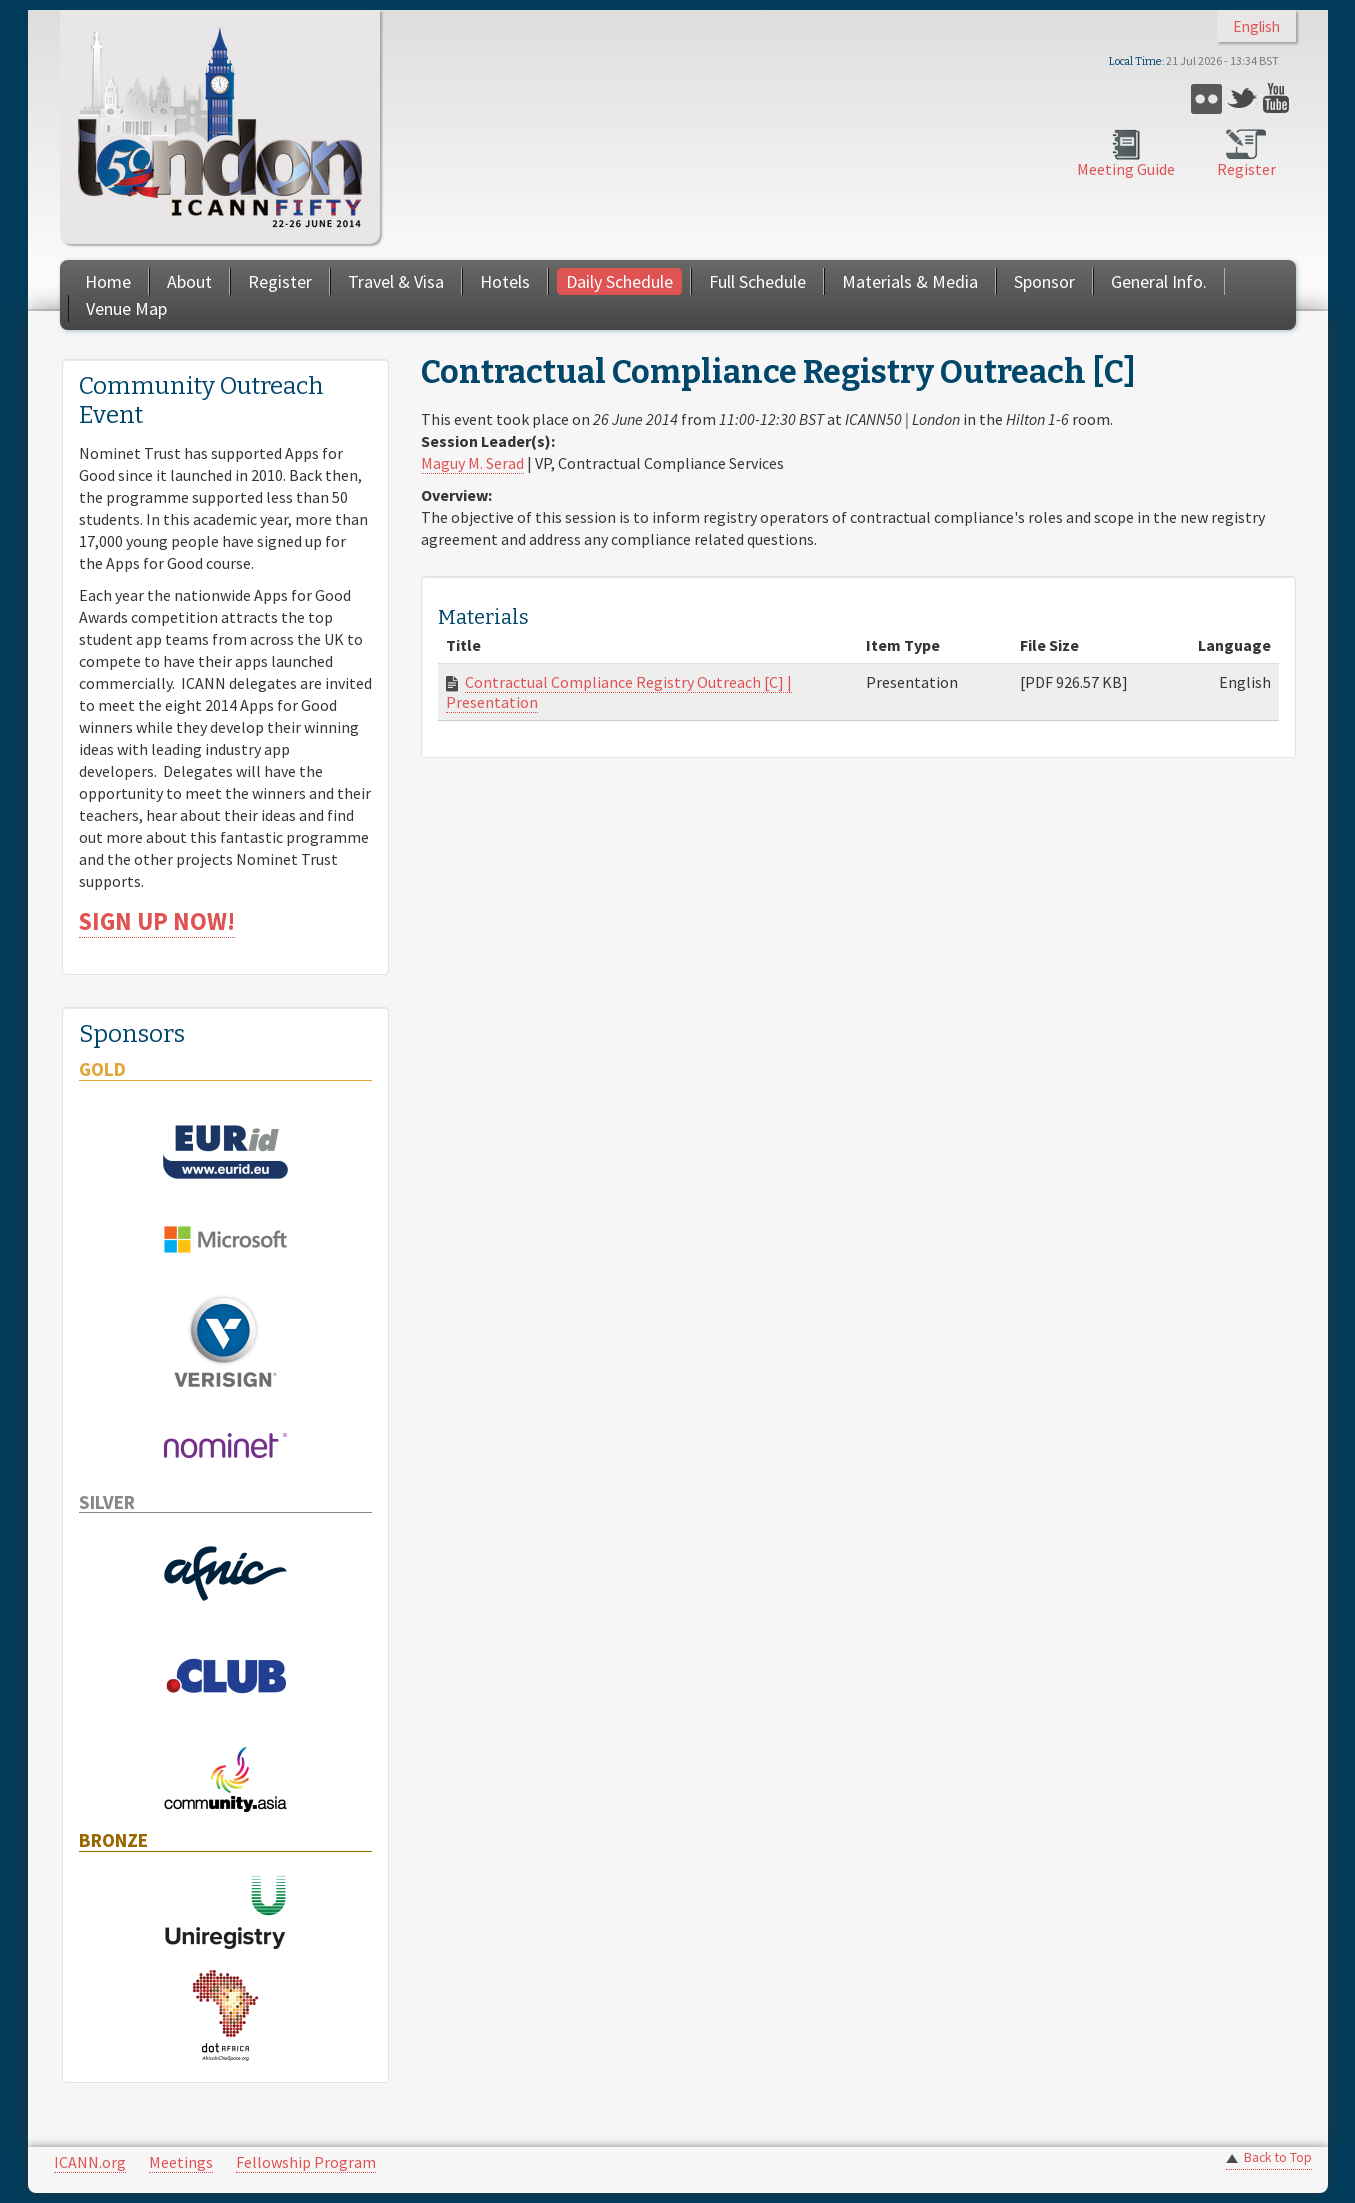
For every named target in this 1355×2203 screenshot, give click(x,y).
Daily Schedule (619, 281)
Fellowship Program (306, 2162)
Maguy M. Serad (472, 463)
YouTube (1278, 98)
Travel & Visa (396, 281)
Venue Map (126, 308)
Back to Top (1278, 2157)
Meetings (181, 2162)
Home (108, 281)
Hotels (505, 281)
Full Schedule (757, 281)
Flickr (1206, 98)
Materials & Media (910, 281)
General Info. (1159, 281)
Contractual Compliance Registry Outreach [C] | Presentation (619, 692)
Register (1246, 169)
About (189, 281)
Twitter (1242, 98)
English (1256, 26)
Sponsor (1044, 281)
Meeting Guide (1126, 169)
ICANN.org (90, 2162)
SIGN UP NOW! (157, 921)
